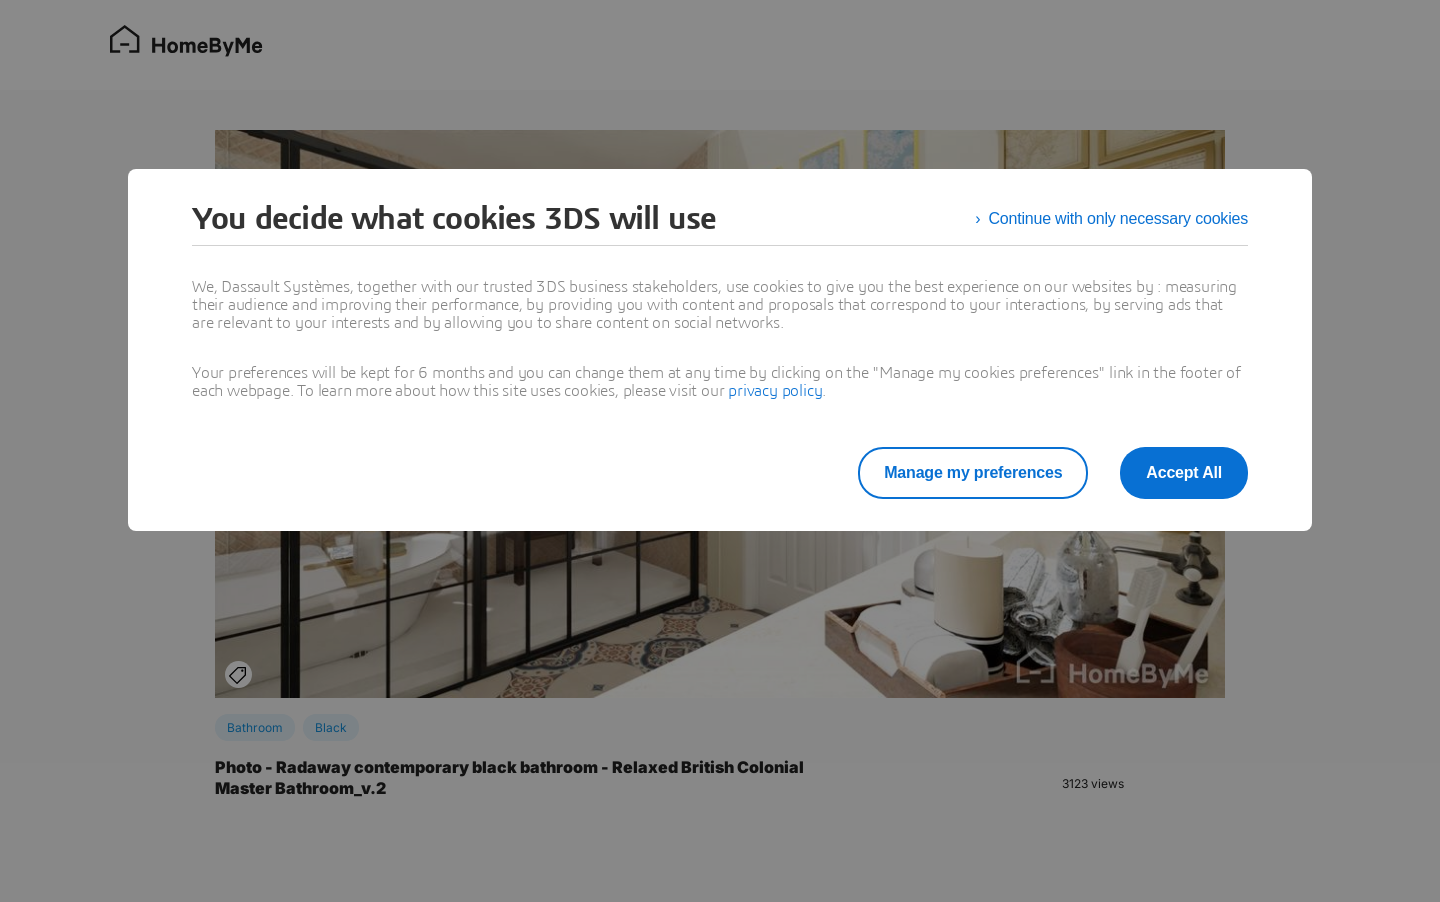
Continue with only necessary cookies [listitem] (1118, 218)
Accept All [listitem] (1184, 472)
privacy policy (775, 391)
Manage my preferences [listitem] (973, 472)
